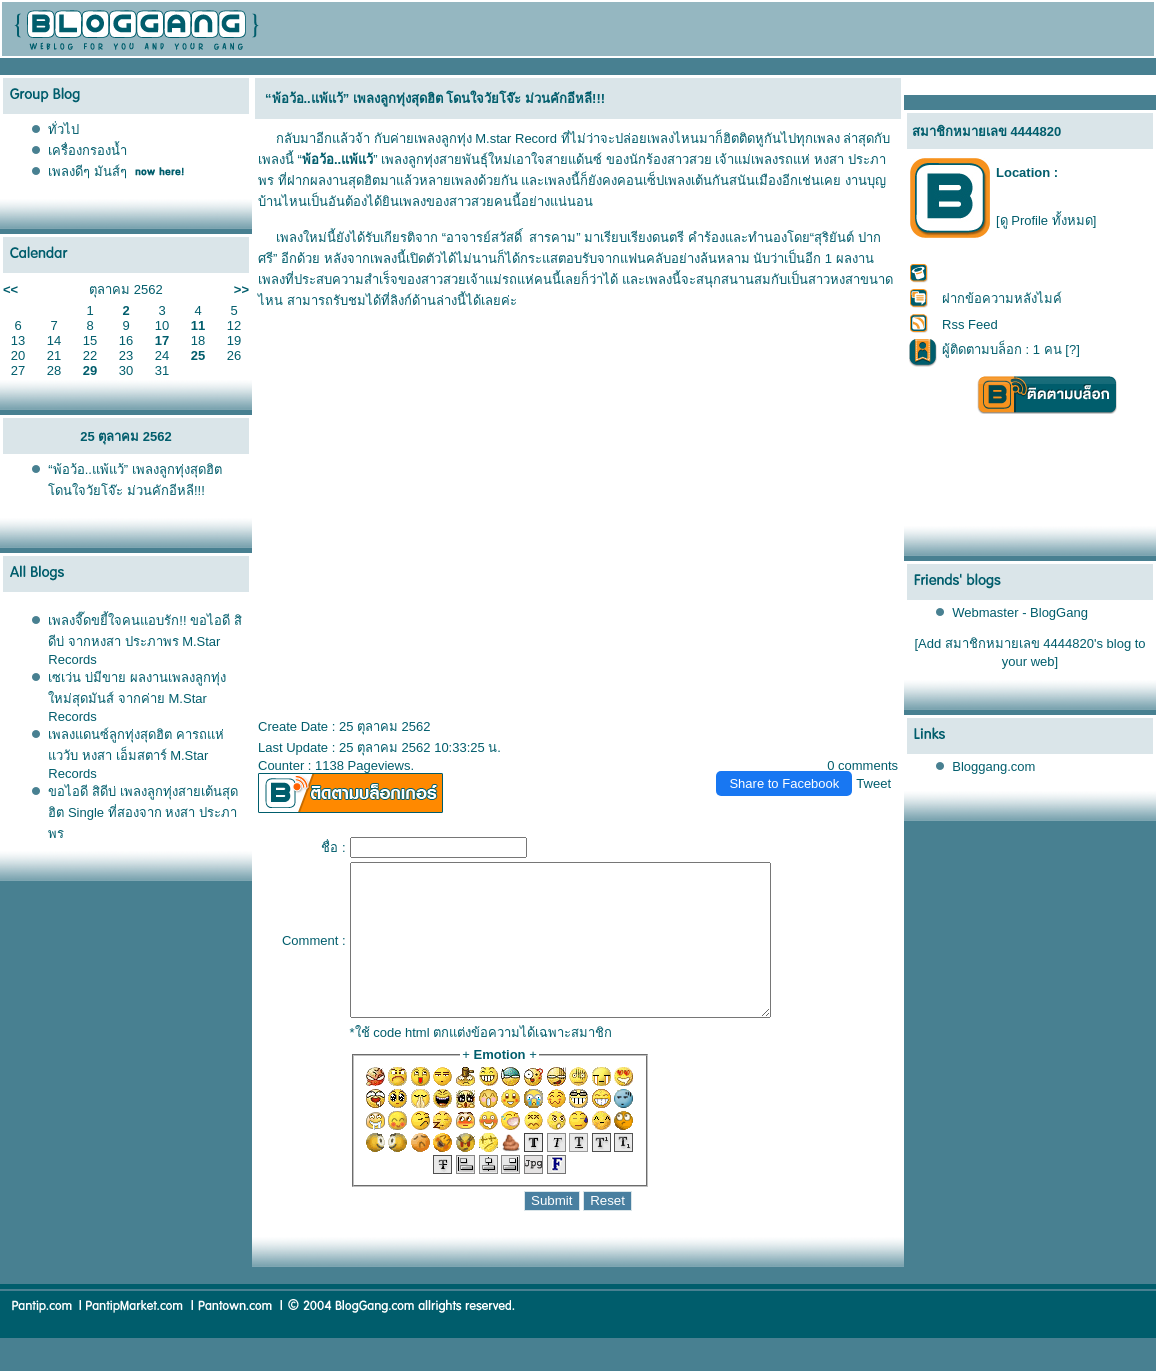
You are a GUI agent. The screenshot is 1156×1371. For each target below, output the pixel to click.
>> (241, 289)
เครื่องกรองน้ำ (87, 150)
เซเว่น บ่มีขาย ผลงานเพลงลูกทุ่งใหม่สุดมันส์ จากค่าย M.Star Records (136, 697)
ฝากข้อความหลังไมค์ (1002, 298)
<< (10, 289)
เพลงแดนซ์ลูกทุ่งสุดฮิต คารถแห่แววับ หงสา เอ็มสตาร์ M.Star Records (136, 754)
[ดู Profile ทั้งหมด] (1046, 220)
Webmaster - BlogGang (1020, 612)
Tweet (873, 783)
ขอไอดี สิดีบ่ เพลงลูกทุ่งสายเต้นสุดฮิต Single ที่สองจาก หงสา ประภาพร (142, 812)
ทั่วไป (63, 129)
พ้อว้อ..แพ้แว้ (337, 159)
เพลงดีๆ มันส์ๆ (87, 171)
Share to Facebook (784, 783)
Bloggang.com (993, 766)
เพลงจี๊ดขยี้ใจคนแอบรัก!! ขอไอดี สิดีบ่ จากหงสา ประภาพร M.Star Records (144, 640)
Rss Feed (970, 324)
